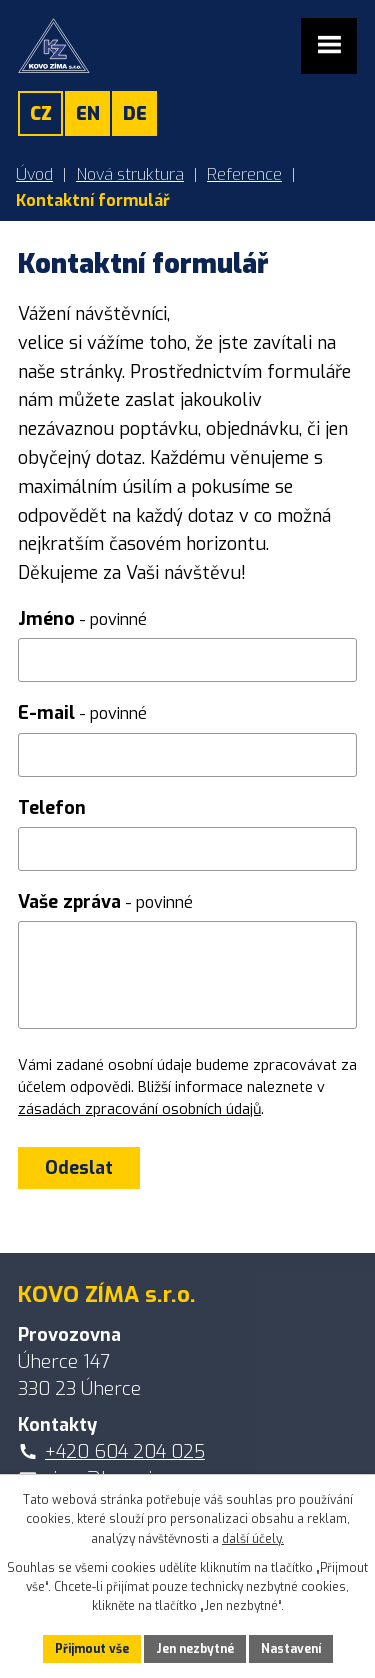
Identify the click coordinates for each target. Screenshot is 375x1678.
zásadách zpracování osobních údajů (139, 1109)
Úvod (34, 174)
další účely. (253, 1539)
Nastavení (291, 1649)
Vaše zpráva (105, 902)
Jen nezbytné (195, 1649)
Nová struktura (130, 174)
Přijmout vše (92, 1649)
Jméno (82, 619)
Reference (244, 174)
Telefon (52, 808)
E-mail (82, 713)
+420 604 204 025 (125, 1452)
